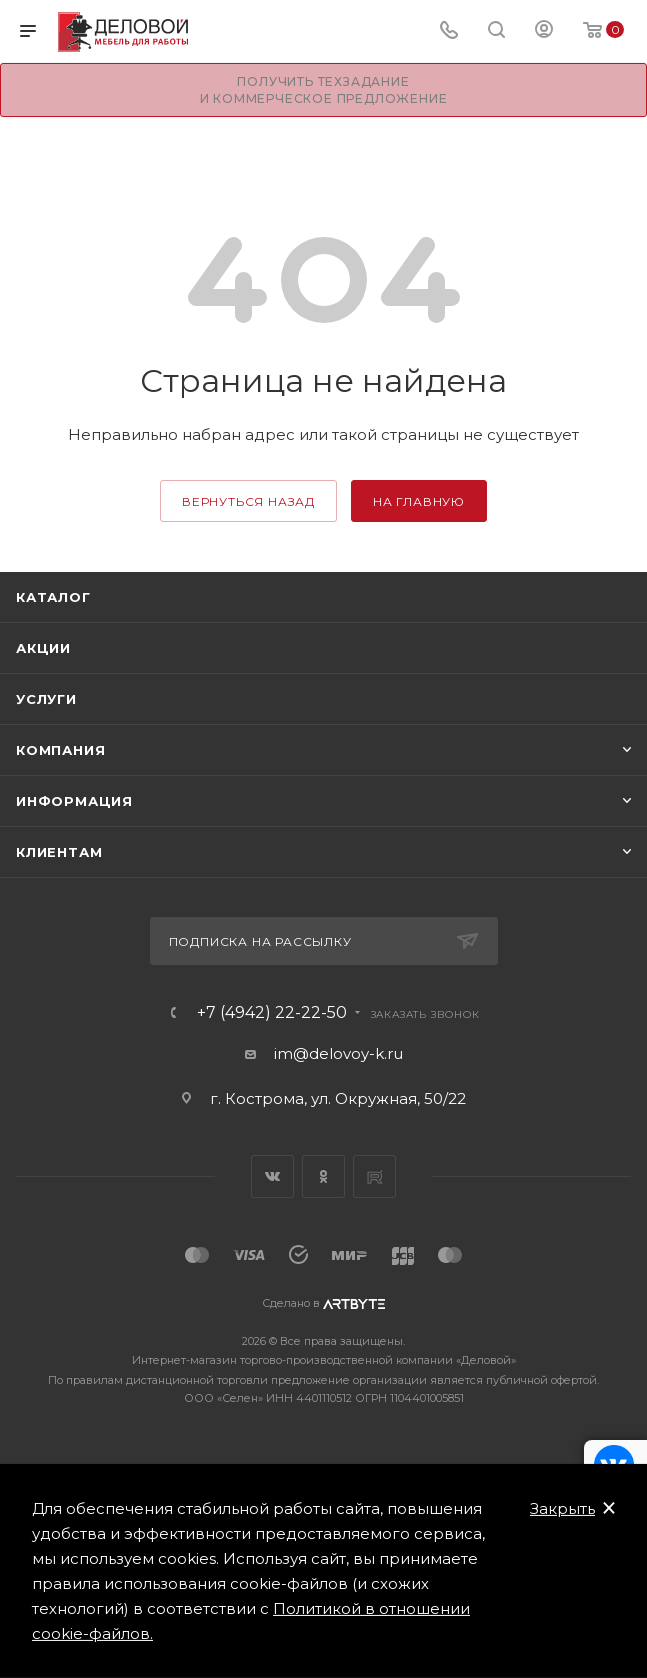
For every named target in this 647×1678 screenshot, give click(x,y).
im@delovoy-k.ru (338, 1053)
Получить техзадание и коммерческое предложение (324, 90)
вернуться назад (248, 501)
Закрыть (562, 1508)
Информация (74, 801)
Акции (43, 648)
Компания (60, 750)
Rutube (374, 1176)
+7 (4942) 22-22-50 (272, 1013)
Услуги (46, 699)
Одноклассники (323, 1176)
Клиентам (59, 852)
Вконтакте (272, 1176)
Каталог (53, 597)
